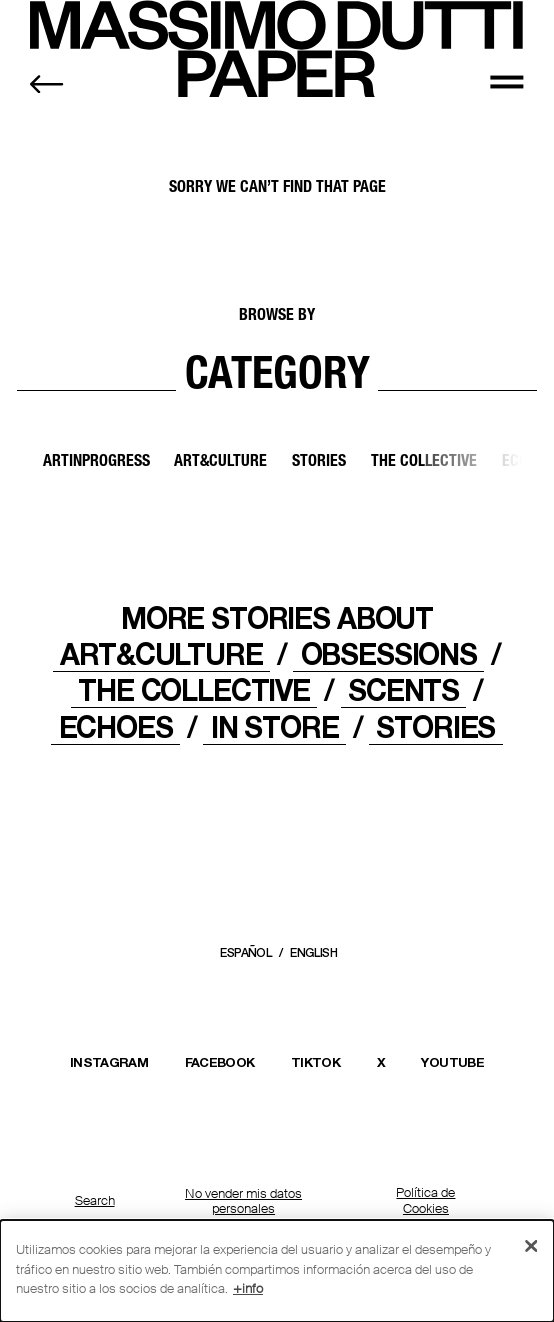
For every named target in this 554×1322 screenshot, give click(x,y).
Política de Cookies (425, 1201)
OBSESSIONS (389, 654)
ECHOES (116, 727)
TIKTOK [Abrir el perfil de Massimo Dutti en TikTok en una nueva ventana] (315, 1062)
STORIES (435, 727)
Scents (403, 690)
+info (248, 1288)
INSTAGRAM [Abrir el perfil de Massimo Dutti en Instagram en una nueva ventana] (109, 1062)
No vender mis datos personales (243, 1201)
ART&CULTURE (161, 654)
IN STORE (275, 727)
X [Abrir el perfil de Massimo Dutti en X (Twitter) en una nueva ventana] (381, 1062)
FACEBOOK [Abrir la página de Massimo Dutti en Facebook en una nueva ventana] (220, 1062)
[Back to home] (46, 84)
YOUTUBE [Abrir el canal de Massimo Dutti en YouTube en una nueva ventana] (452, 1062)
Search (95, 1201)
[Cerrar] (532, 1246)
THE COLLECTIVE (194, 690)
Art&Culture (220, 463)
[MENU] (506, 80)
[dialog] (277, 1271)
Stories (319, 463)
